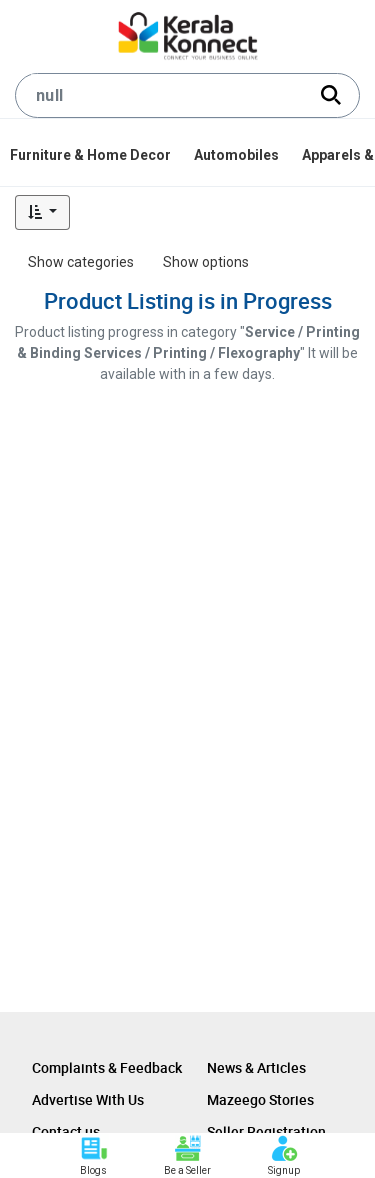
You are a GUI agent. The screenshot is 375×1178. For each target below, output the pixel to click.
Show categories (81, 262)
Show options (206, 262)
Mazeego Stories (260, 1099)
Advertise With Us (88, 1099)
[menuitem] (92, 155)
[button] (42, 212)
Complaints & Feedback (107, 1067)
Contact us (66, 1131)
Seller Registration (266, 1131)
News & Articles (256, 1067)
